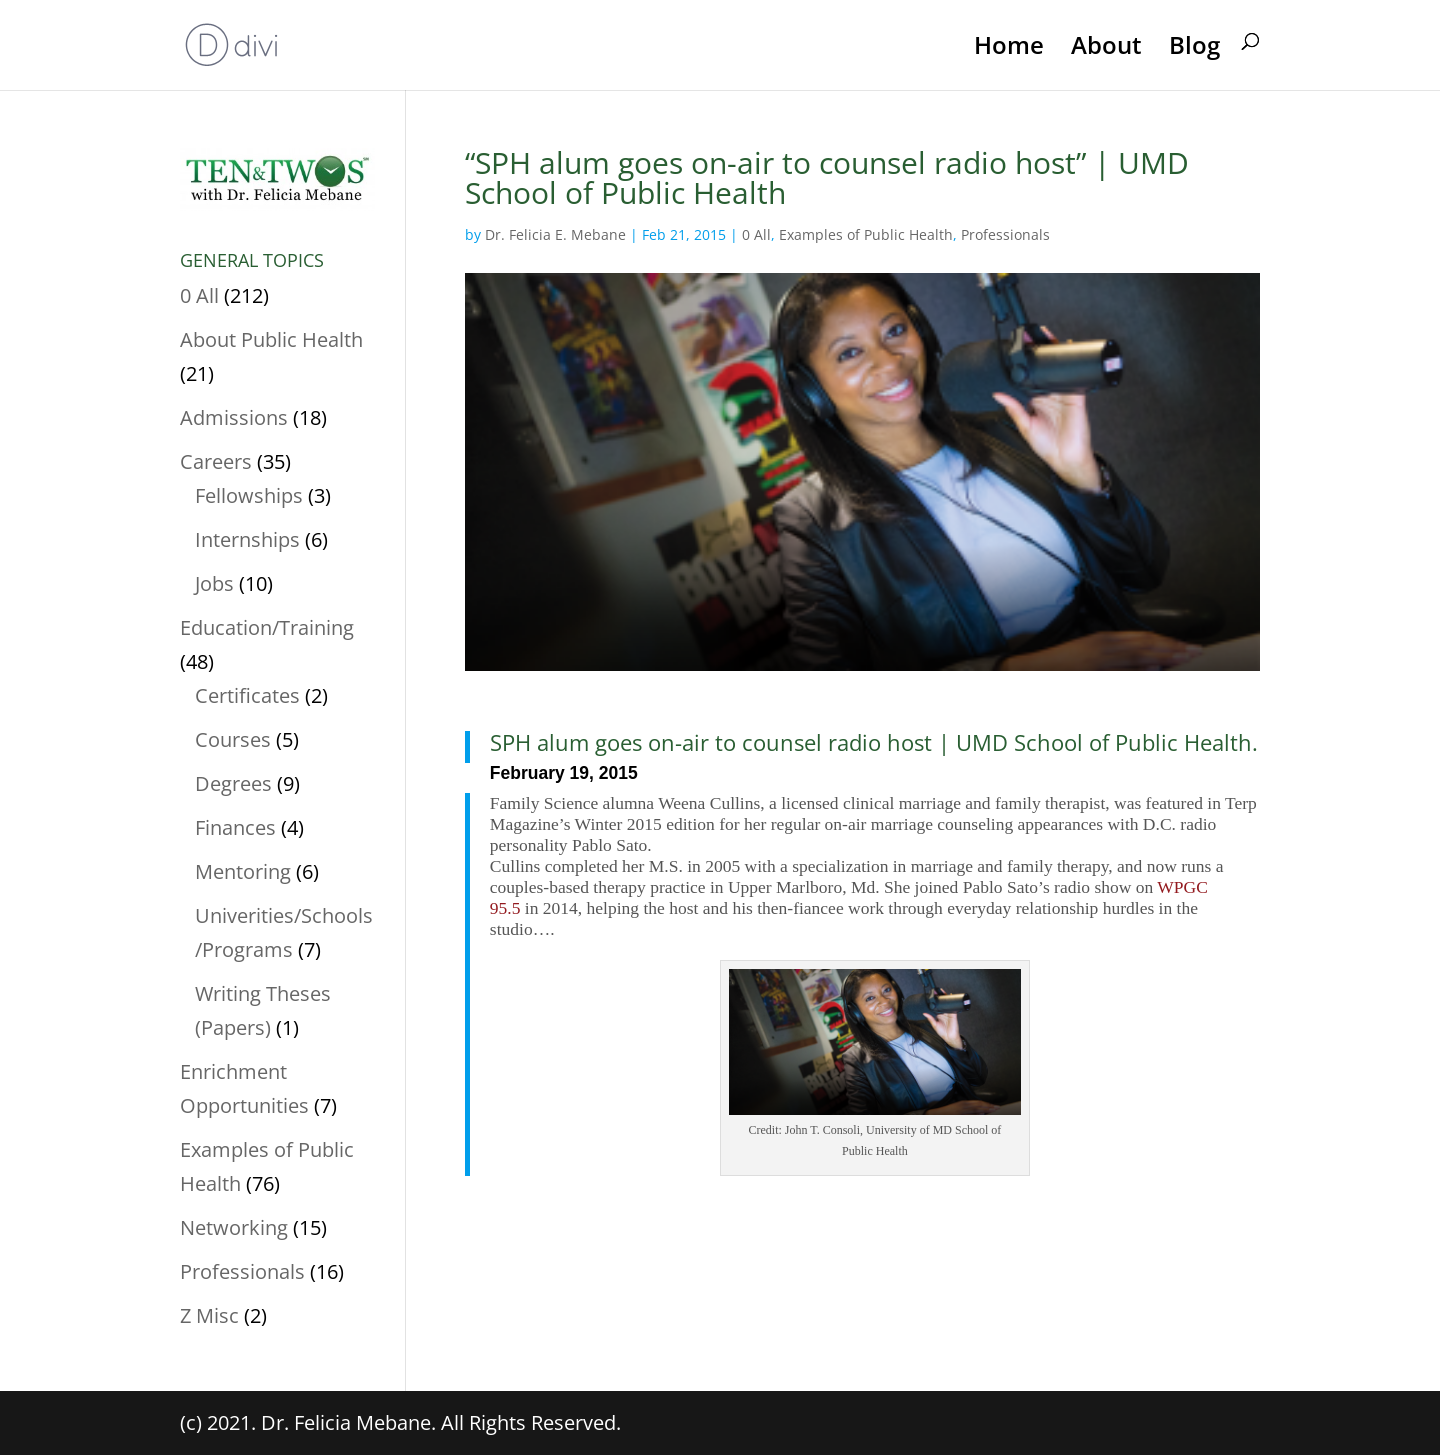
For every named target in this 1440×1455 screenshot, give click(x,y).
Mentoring (243, 871)
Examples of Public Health (866, 234)
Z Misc (209, 1315)
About (1106, 47)
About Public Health (271, 339)
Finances (235, 827)
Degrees (233, 783)
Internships (247, 539)
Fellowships (249, 495)
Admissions (234, 417)
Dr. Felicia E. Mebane (555, 234)
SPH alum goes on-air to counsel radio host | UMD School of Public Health (871, 742)
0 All (756, 234)
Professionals (1005, 234)
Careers (216, 461)
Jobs (214, 583)
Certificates (247, 695)
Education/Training (267, 627)
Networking (234, 1227)
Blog (1194, 47)
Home (1009, 47)
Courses (233, 739)
